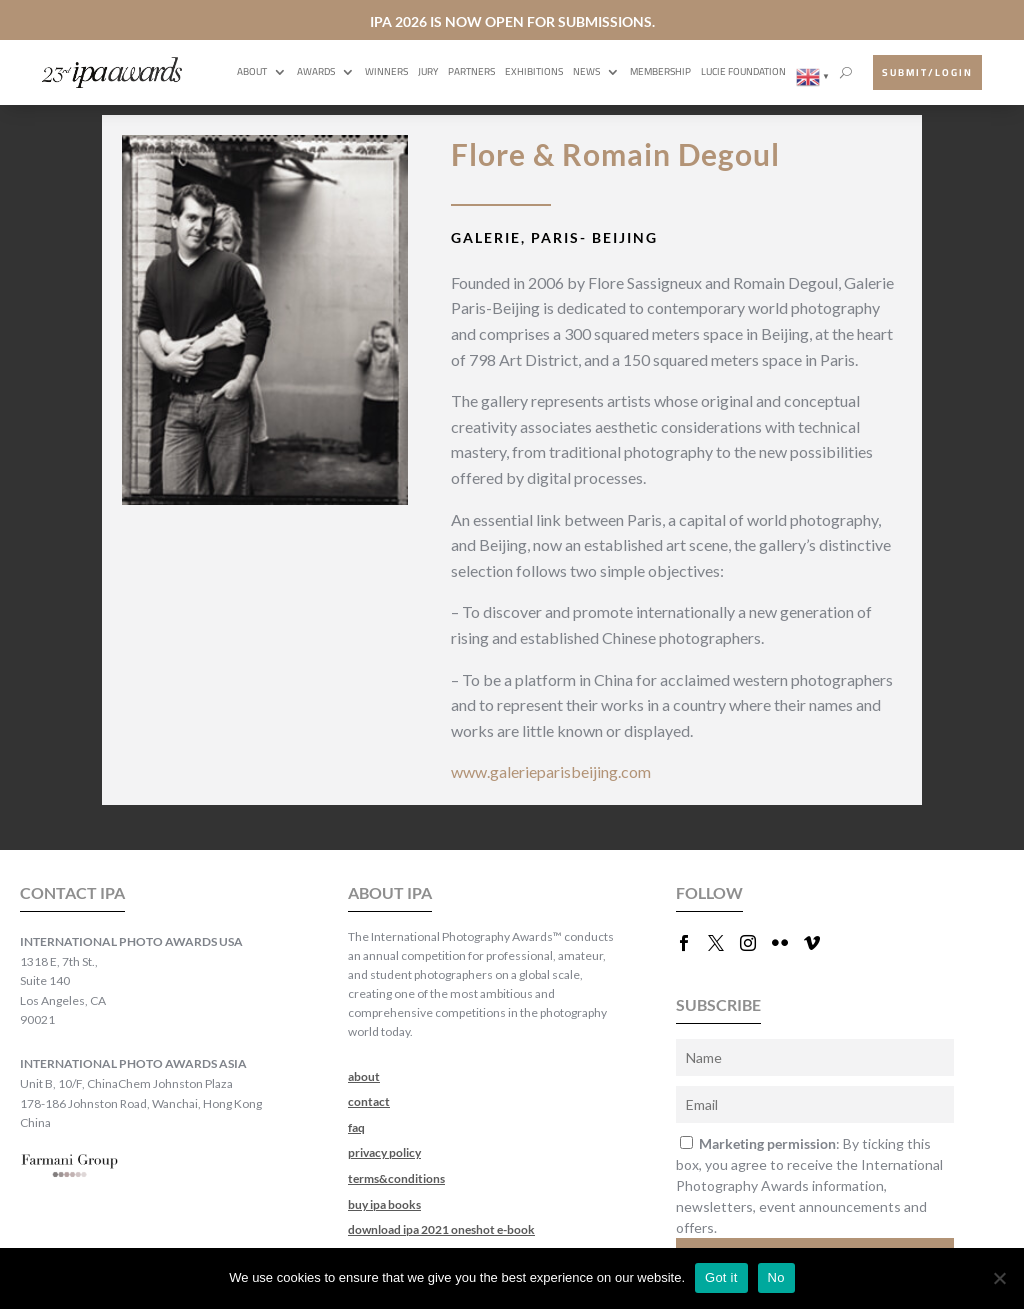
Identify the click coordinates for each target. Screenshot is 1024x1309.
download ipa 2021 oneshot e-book (441, 1229)
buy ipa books (384, 1204)
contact (369, 1101)
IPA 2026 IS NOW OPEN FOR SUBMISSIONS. (512, 21)
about (364, 1076)
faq (356, 1127)
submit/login (927, 72)
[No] (999, 1278)
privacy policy (384, 1152)
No (776, 1277)
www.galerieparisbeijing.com (551, 771)
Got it (721, 1277)
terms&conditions (396, 1178)
